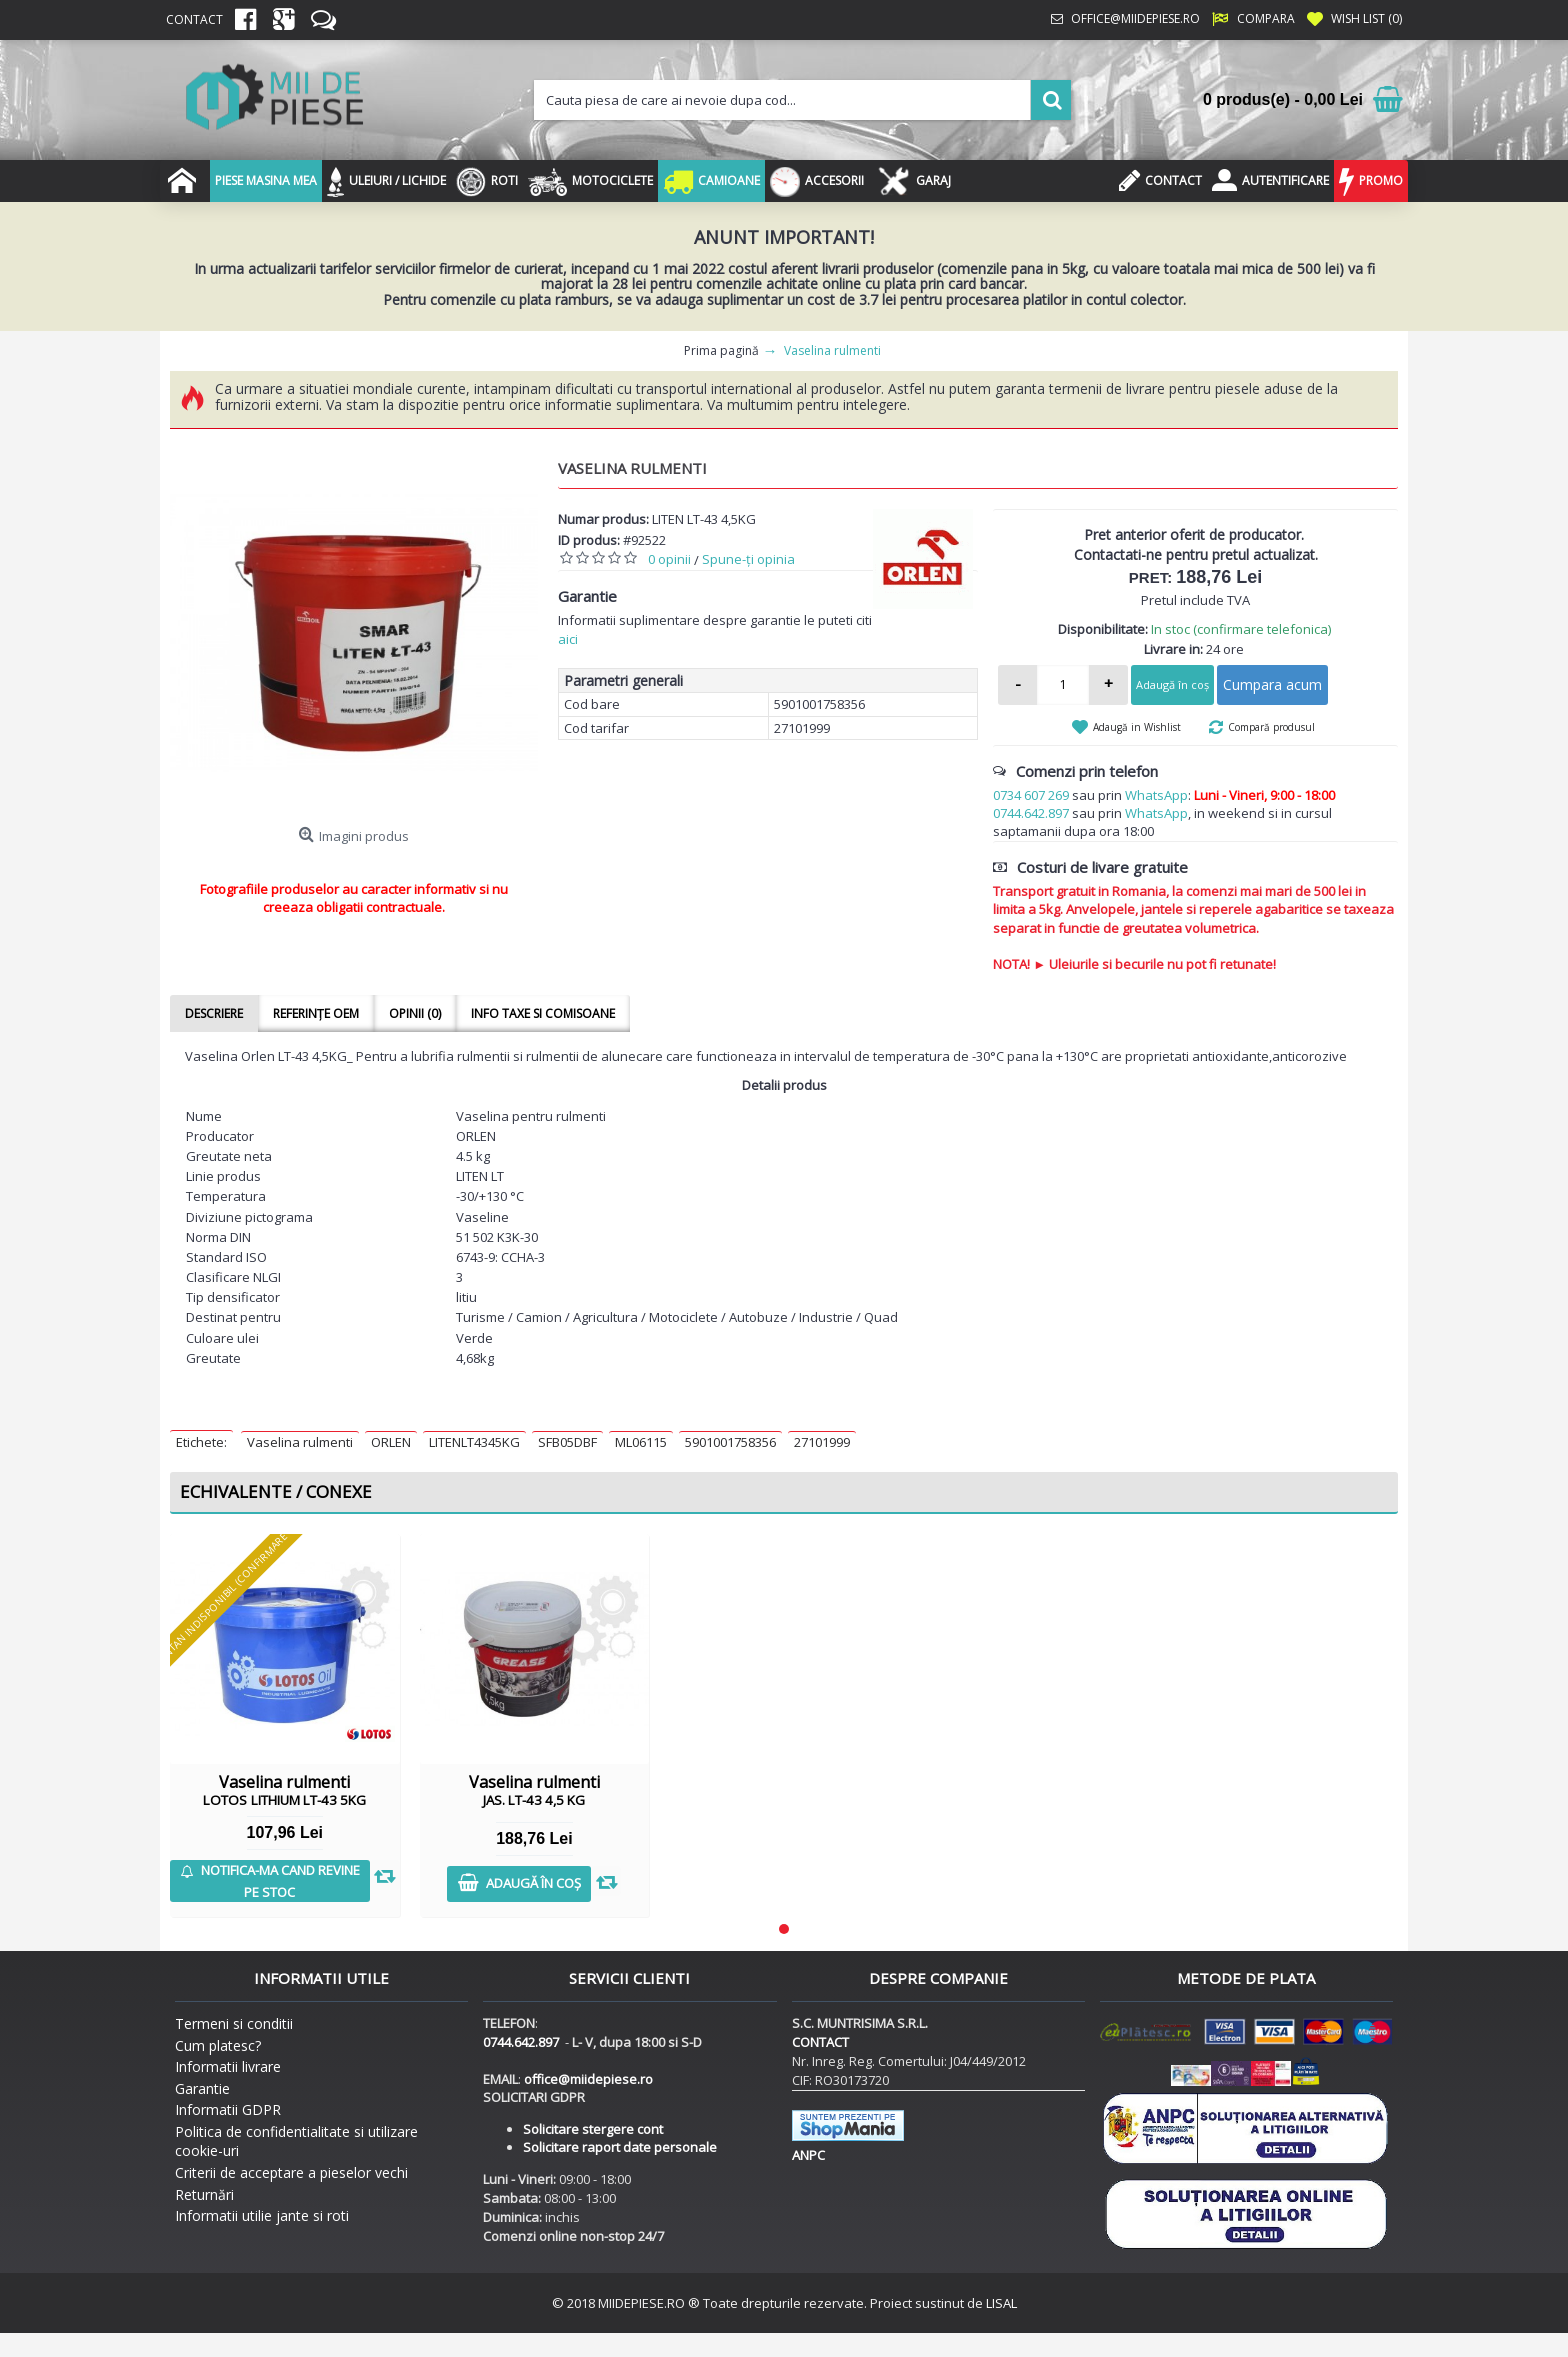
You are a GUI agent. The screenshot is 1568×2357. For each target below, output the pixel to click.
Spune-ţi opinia (748, 559)
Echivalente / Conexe (276, 1491)
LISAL (1001, 2303)
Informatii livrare (228, 2066)
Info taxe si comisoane (543, 1013)
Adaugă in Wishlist (1137, 727)
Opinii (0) (415, 1013)
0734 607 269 (1031, 795)
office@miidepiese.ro (588, 2079)
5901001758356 (730, 1442)
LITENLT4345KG (474, 1442)
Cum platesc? (218, 2045)
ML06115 (641, 1442)
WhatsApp (1156, 795)
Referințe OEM (316, 1013)
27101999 (822, 1442)
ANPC (808, 2155)
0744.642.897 (1031, 813)
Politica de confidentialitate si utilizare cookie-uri (296, 2141)
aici (568, 639)
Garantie (202, 2088)
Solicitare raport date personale (620, 2147)
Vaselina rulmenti (300, 1442)
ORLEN (391, 1442)
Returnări (204, 2194)
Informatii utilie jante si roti (262, 2215)
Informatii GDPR (228, 2109)
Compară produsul (1271, 727)
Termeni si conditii (234, 2023)
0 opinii (669, 559)
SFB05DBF (567, 1442)
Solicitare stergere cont (593, 2129)
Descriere (214, 1013)
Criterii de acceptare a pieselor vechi (291, 2172)
